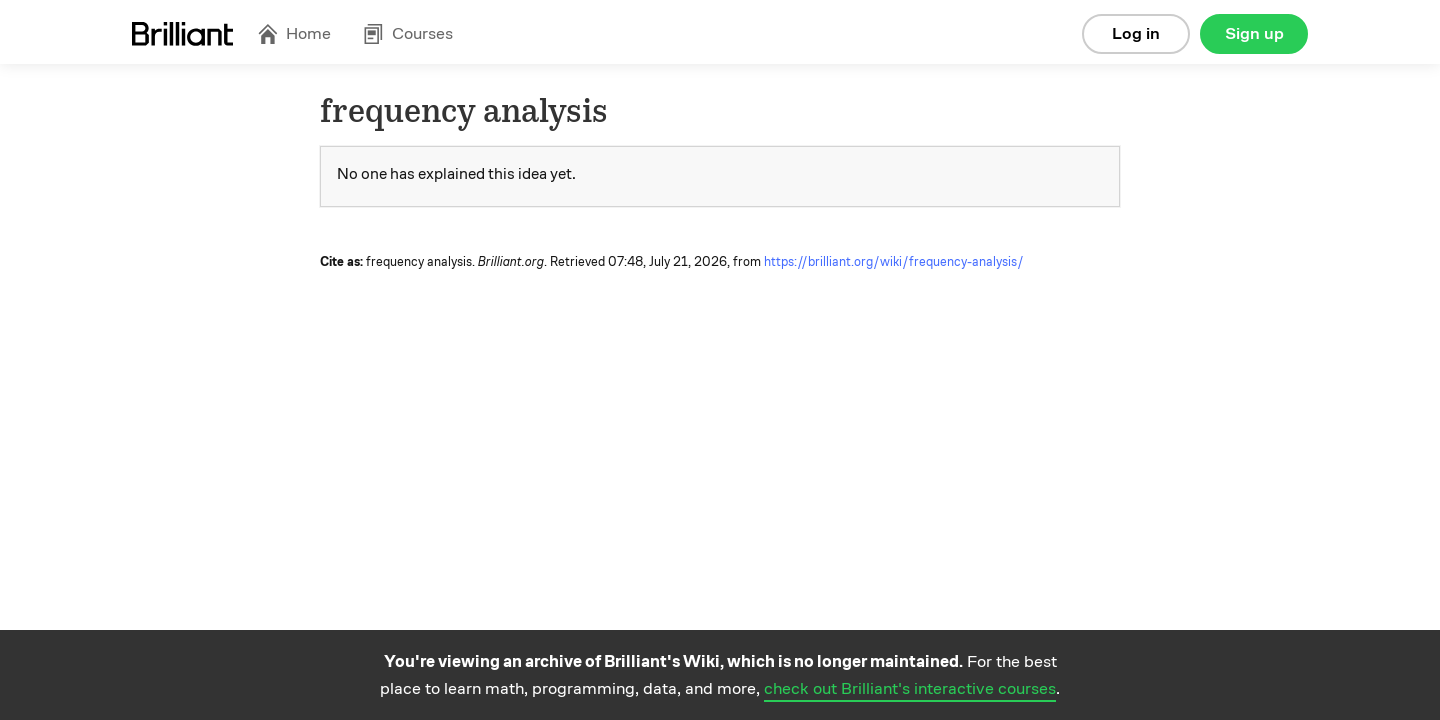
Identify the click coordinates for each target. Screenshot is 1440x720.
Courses (408, 33)
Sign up (1254, 33)
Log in (1136, 33)
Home (294, 33)
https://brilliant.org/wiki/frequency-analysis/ (894, 262)
